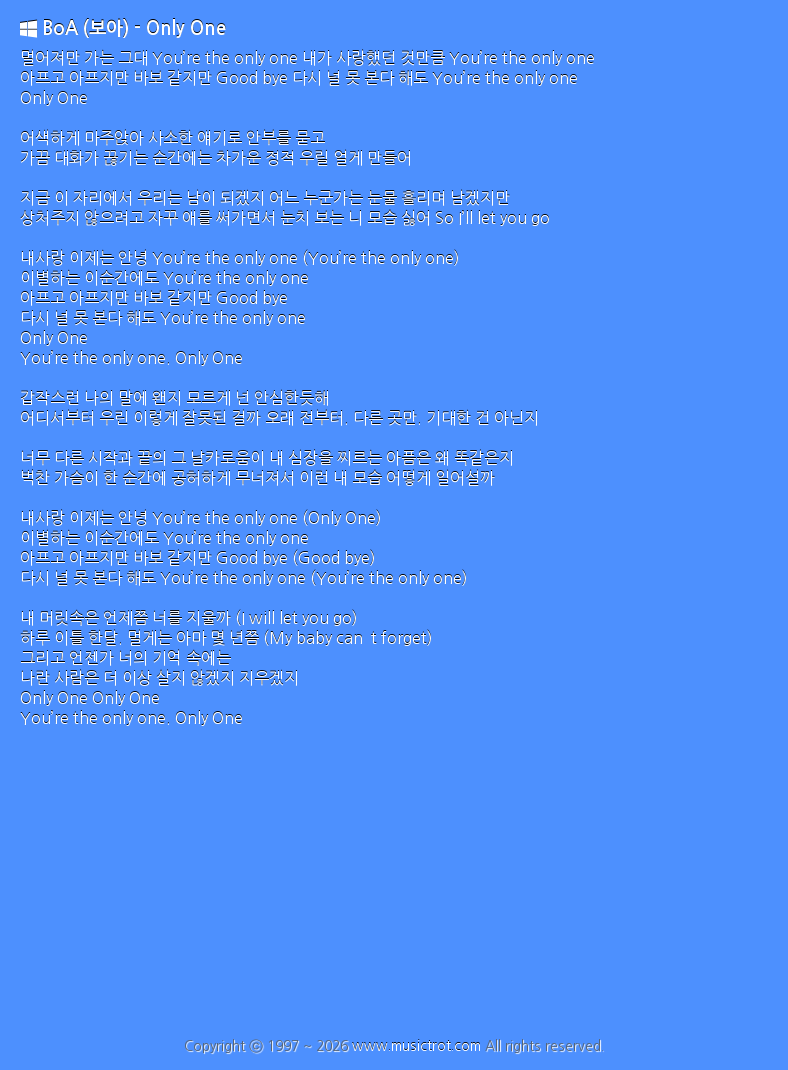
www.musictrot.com (416, 1046)
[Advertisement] (394, 888)
